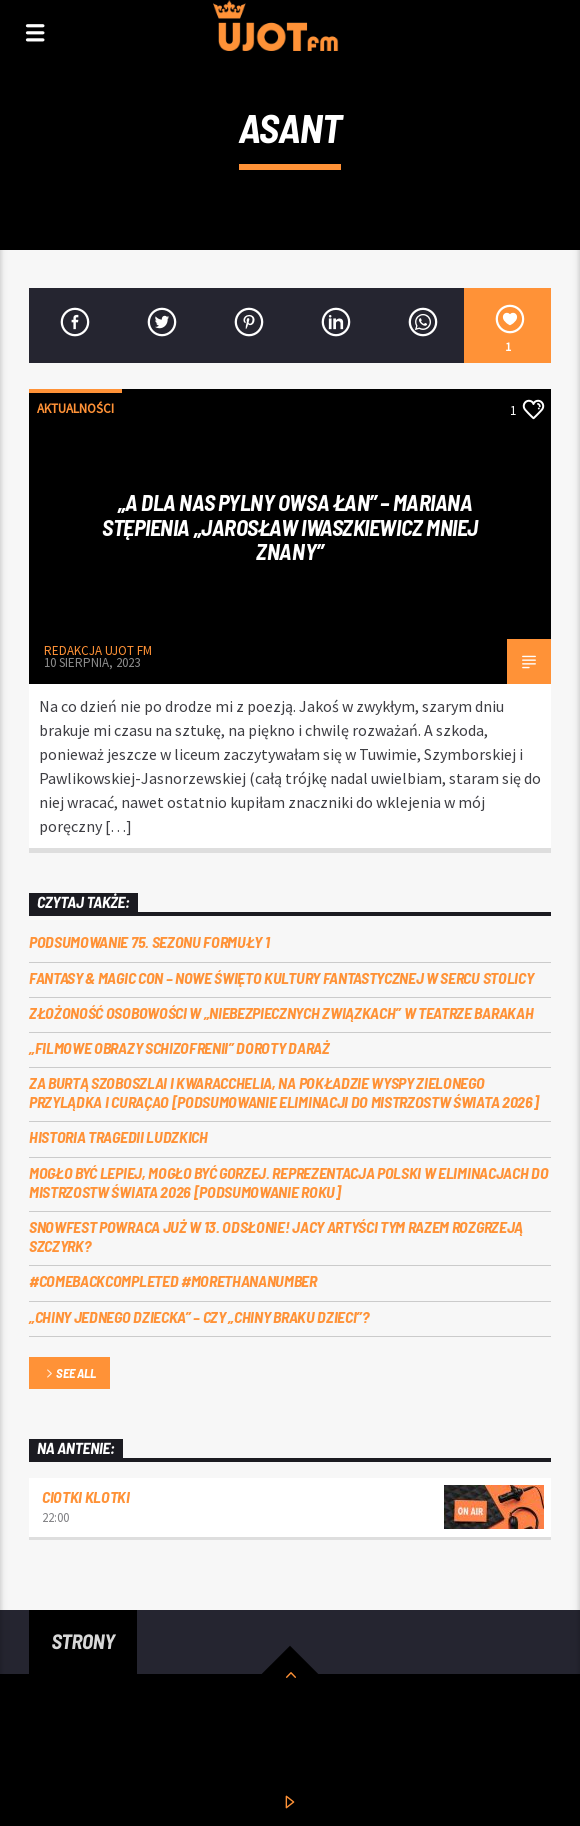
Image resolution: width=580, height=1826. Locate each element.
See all (69, 1374)
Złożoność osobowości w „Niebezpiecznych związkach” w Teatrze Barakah (281, 1012)
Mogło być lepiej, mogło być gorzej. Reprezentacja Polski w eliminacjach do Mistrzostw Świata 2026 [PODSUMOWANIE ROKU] (288, 1182)
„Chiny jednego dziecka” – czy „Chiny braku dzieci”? (199, 1316)
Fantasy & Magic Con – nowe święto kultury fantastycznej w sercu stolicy (281, 977)
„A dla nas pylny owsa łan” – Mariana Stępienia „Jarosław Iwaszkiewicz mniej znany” (290, 526)
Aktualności (75, 408)
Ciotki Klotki (86, 1496)
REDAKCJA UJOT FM (98, 650)
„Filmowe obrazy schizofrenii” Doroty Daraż (179, 1047)
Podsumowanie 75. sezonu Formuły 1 (149, 941)
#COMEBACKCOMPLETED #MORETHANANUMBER (173, 1280)
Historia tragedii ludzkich (118, 1136)
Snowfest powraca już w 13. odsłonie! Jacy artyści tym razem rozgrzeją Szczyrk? (276, 1236)
